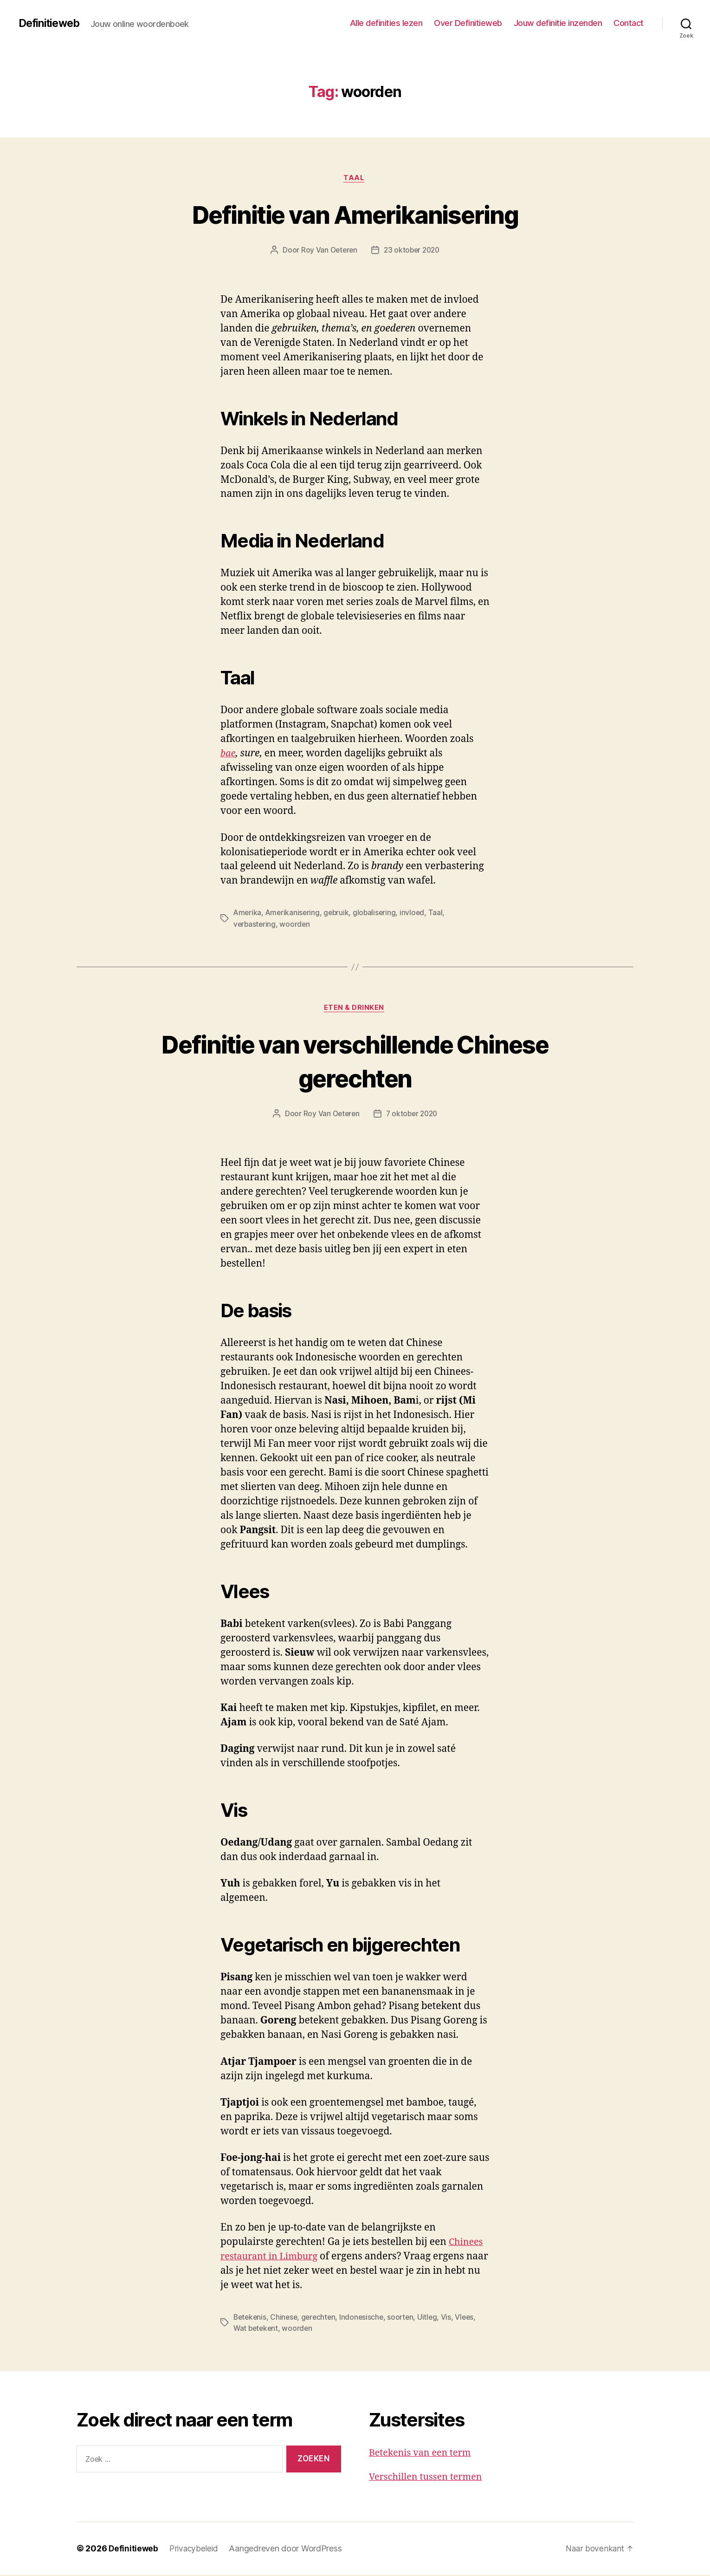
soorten (405, 2318)
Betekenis (250, 2318)
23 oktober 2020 (412, 251)
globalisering (378, 913)
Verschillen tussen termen (429, 2478)
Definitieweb (51, 23)
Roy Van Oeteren (327, 251)
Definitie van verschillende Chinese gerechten (355, 1062)
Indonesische (365, 2318)
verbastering (255, 925)
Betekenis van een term (423, 2454)
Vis (452, 2318)
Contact (628, 23)
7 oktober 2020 (412, 1115)
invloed (416, 913)
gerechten (322, 2318)
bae (228, 754)
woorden (296, 925)
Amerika (247, 913)
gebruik (339, 913)
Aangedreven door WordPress (288, 2550)
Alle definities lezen (386, 23)
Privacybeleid (195, 2550)
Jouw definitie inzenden (558, 23)
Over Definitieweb (468, 23)
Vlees (471, 2318)
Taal (354, 179)
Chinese (286, 2318)
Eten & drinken (355, 1009)
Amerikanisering (294, 913)
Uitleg (433, 2318)
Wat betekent (256, 2330)
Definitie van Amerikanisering (355, 214)
